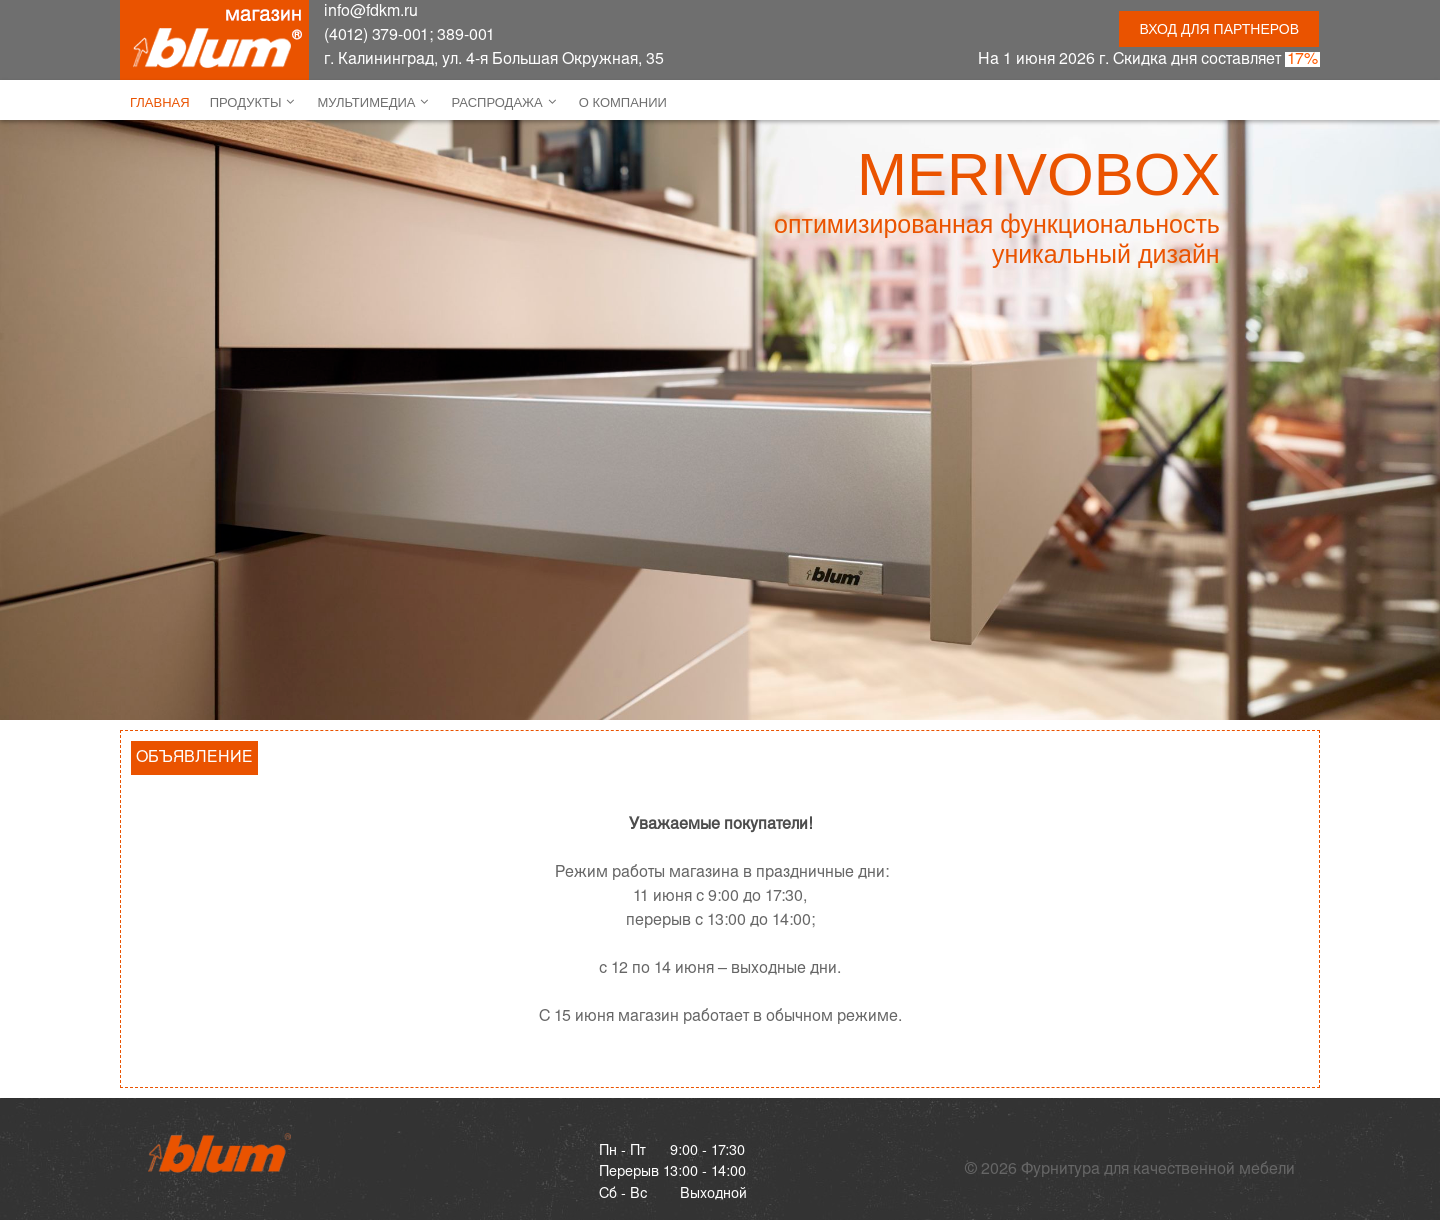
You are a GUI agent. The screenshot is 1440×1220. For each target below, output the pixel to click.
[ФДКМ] (214, 39)
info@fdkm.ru (371, 11)
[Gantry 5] (220, 1153)
